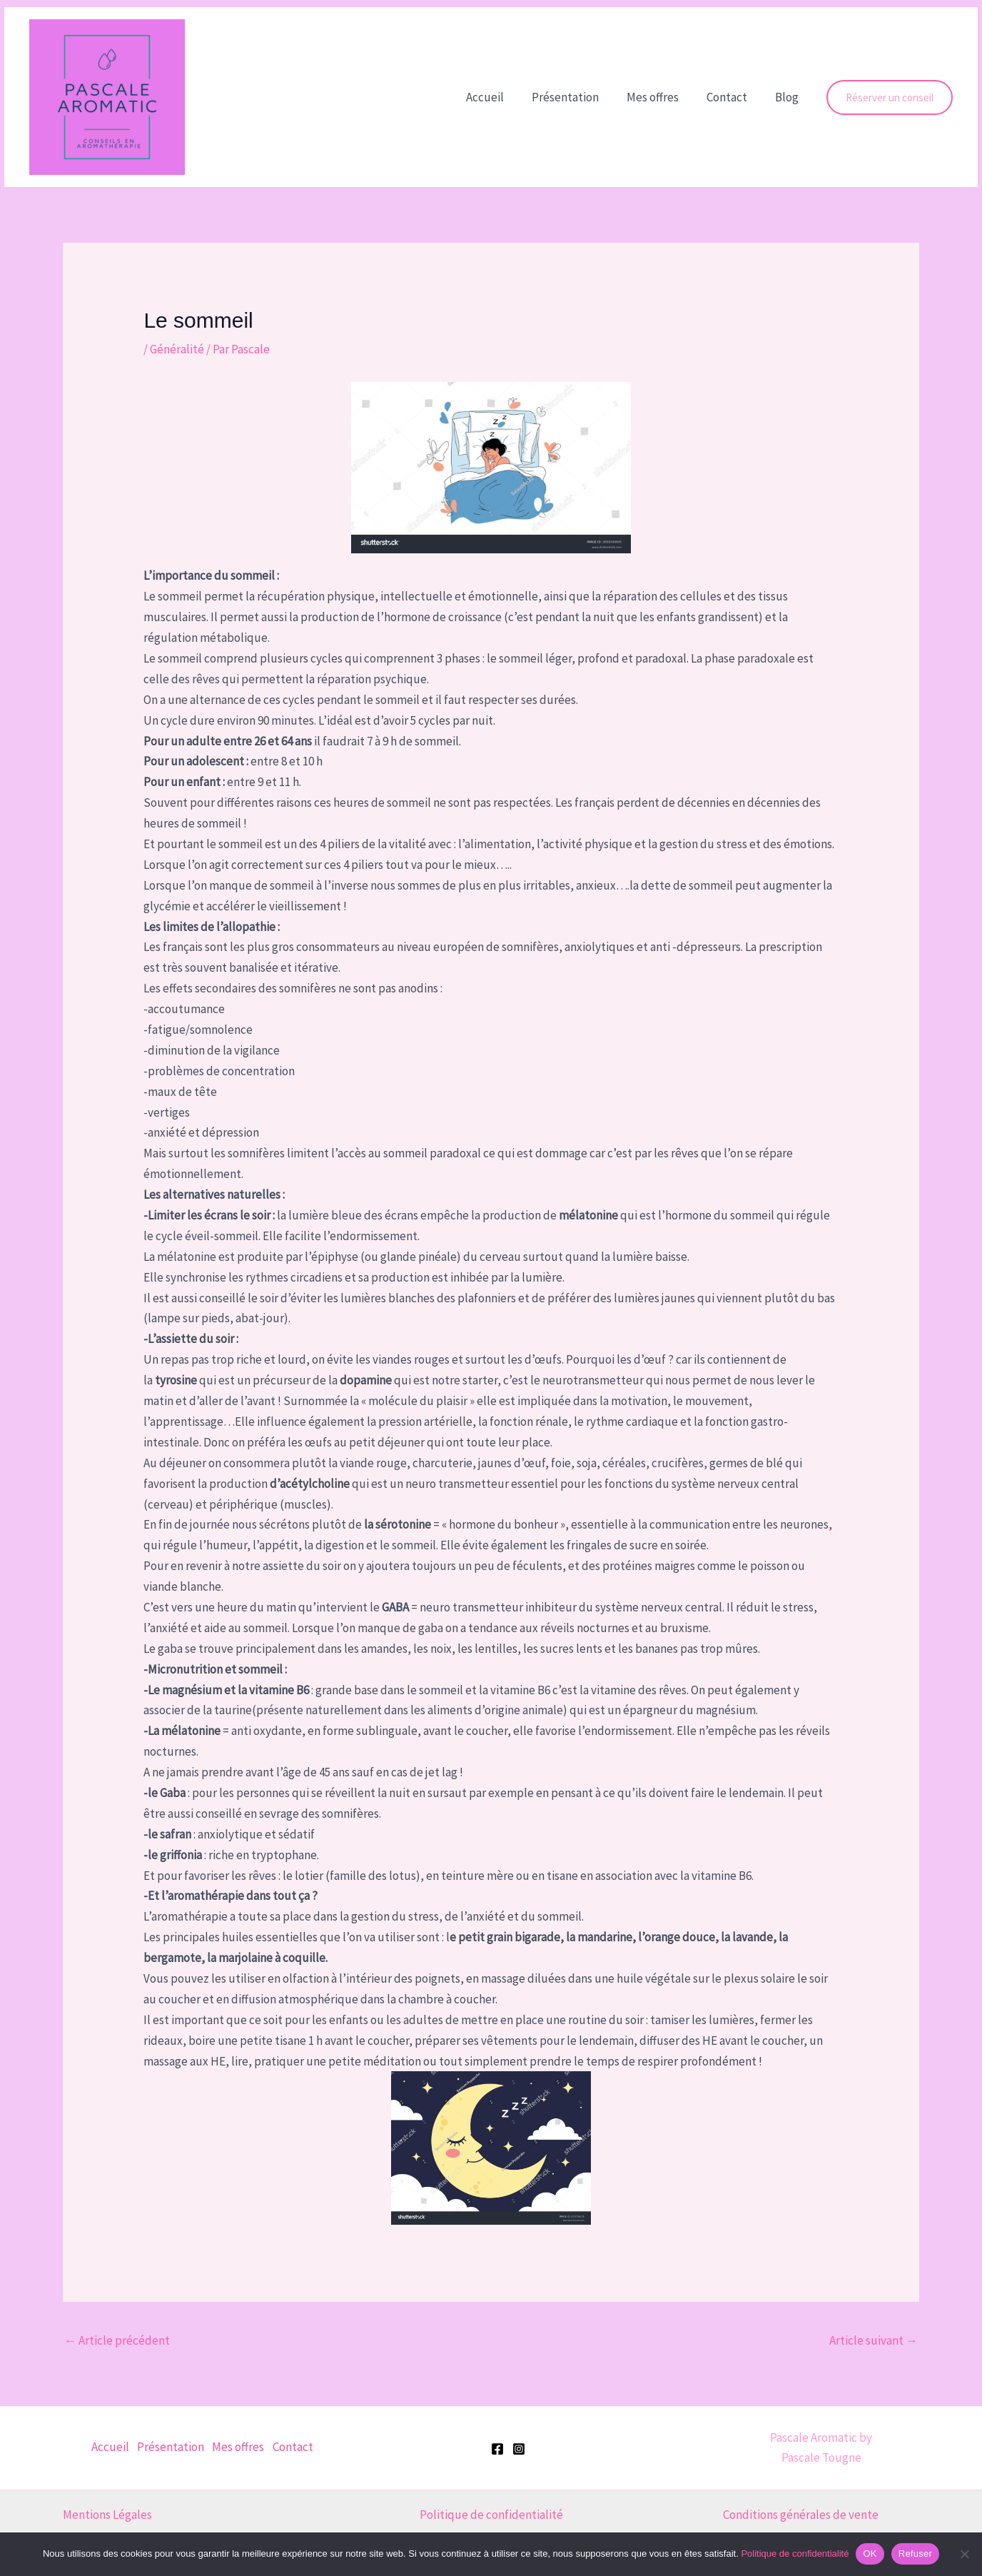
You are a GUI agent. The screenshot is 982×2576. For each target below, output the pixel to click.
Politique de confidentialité (491, 2514)
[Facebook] (497, 2448)
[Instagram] (518, 2448)
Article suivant (873, 2340)
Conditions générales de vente (801, 2514)
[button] (889, 97)
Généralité (177, 349)
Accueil (501, 97)
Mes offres (661, 97)
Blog (788, 97)
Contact (732, 97)
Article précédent (117, 2340)
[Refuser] (964, 2554)
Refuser (915, 2553)
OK (869, 2553)
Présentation (577, 97)
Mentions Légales (107, 2514)
